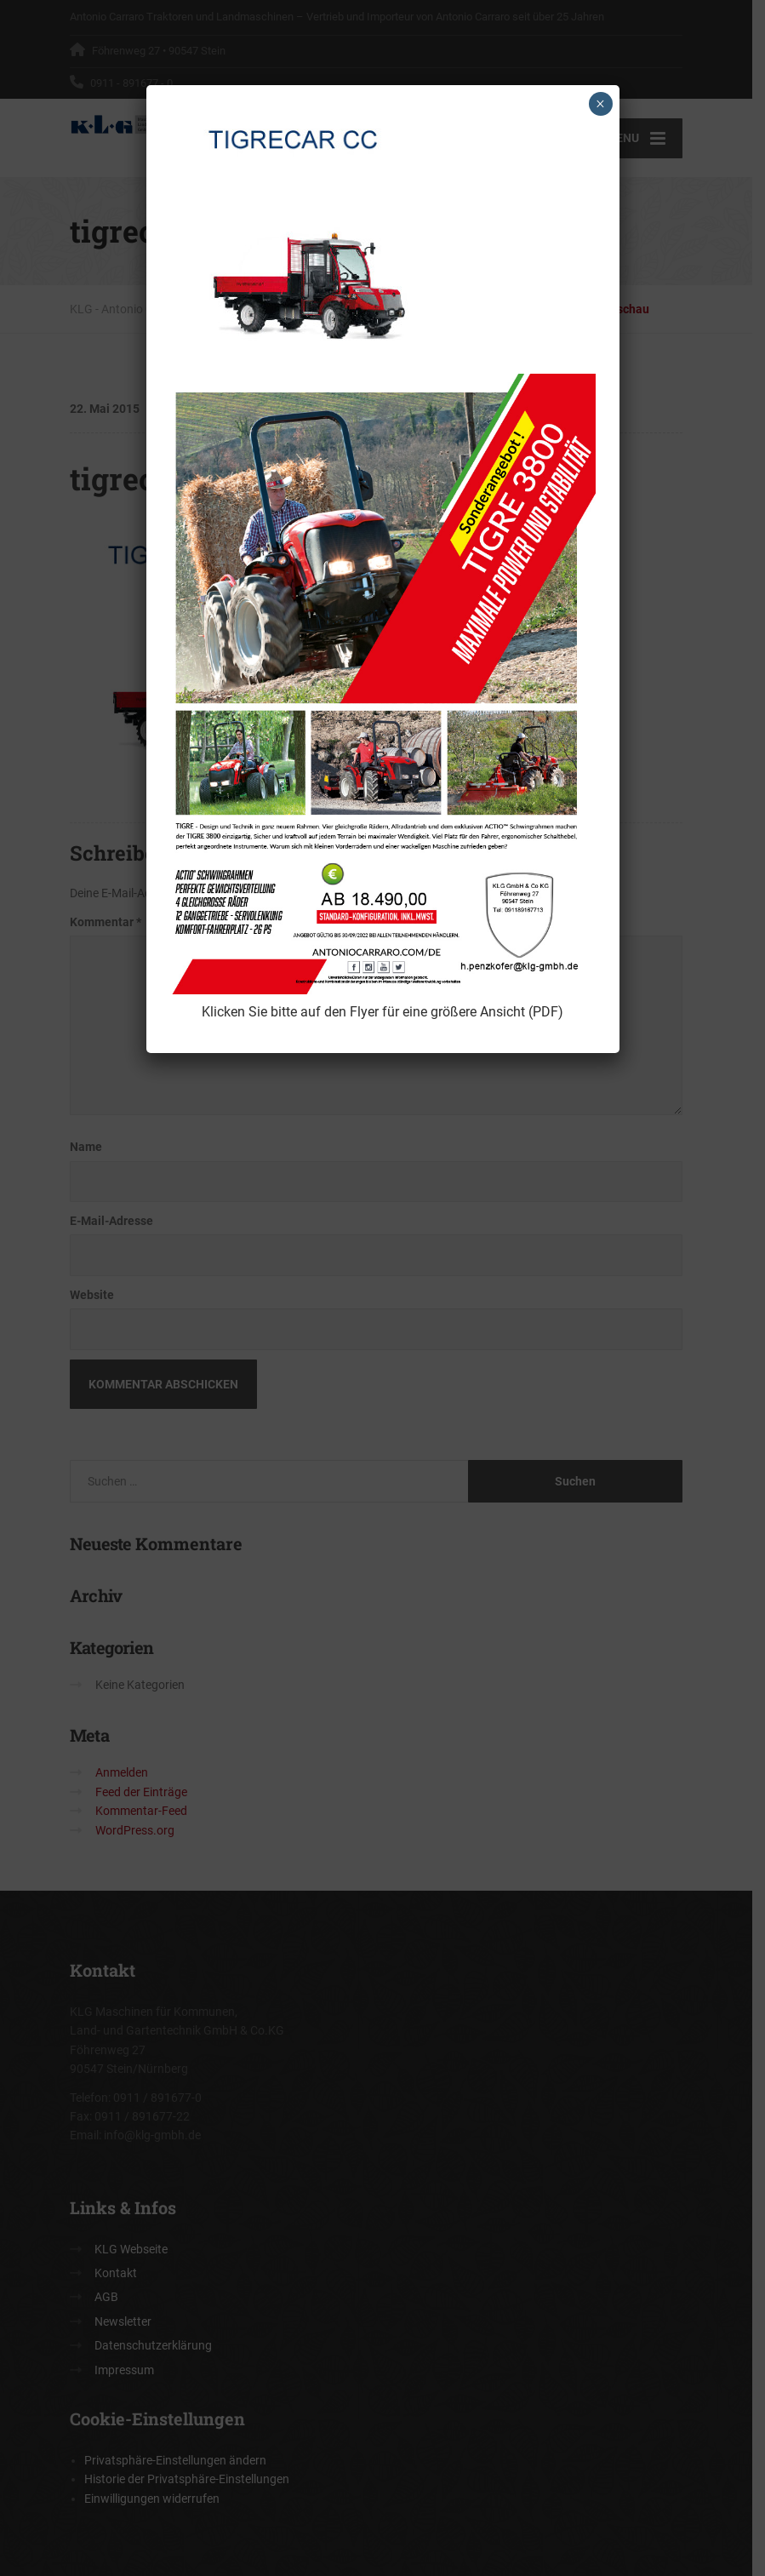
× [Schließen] (600, 103)
